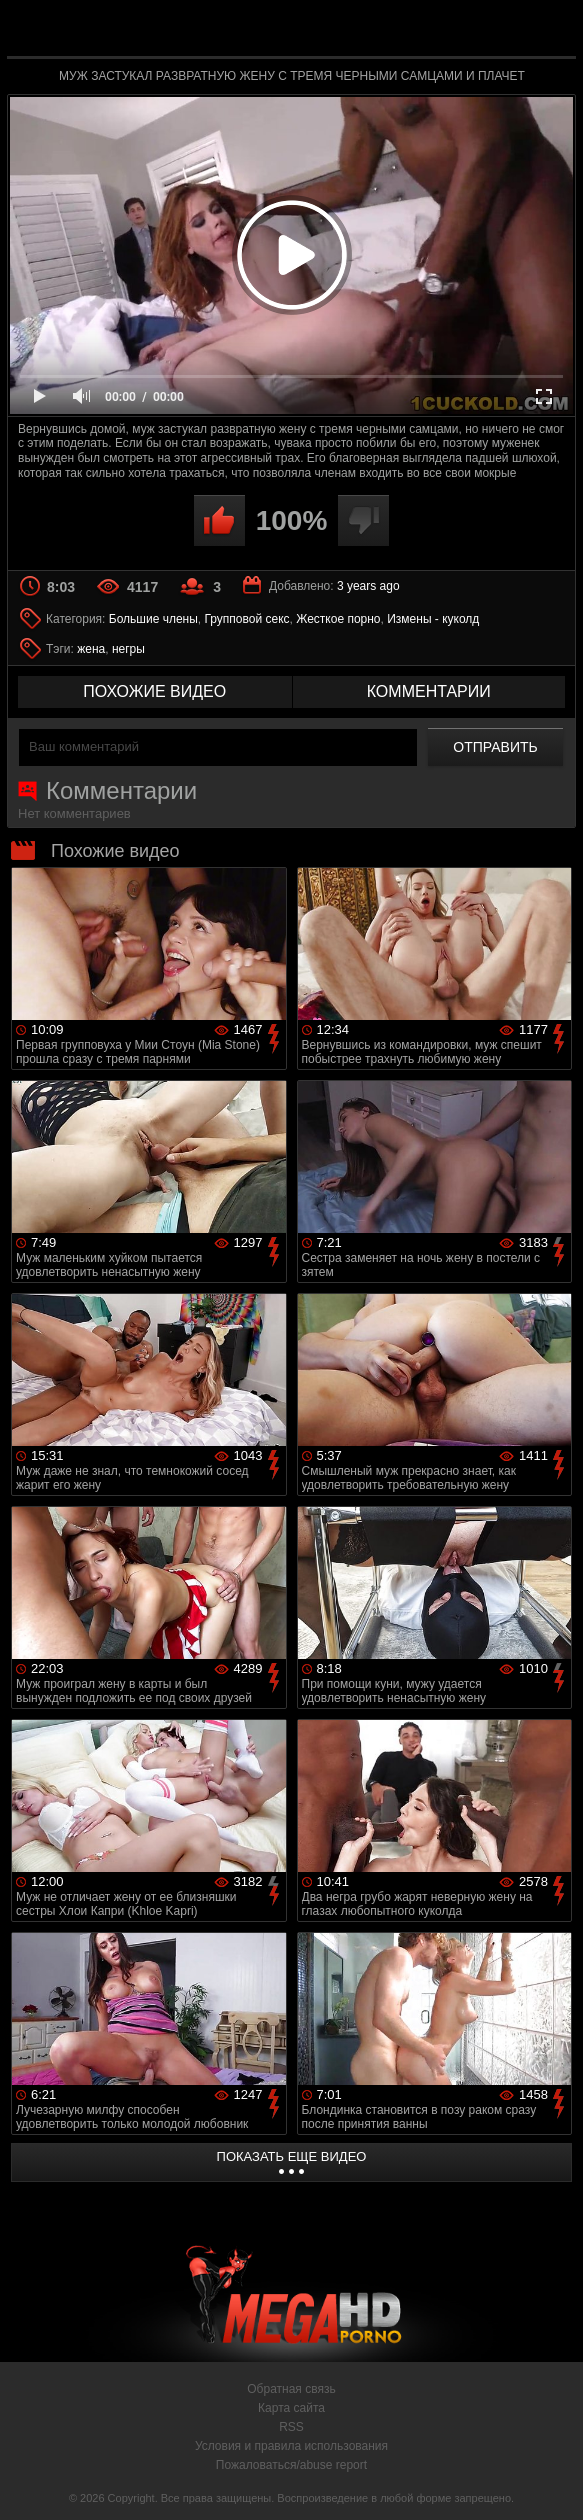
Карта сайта (291, 2408)
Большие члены (153, 619)
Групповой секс (247, 619)
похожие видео (154, 691)
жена (91, 649)
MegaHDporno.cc (338, 33)
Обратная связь (291, 2389)
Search (548, 29)
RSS (291, 2427)
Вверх (553, 2483)
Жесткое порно (338, 619)
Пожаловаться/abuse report (291, 2465)
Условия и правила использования (291, 2446)
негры (128, 649)
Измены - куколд (433, 619)
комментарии (429, 691)
